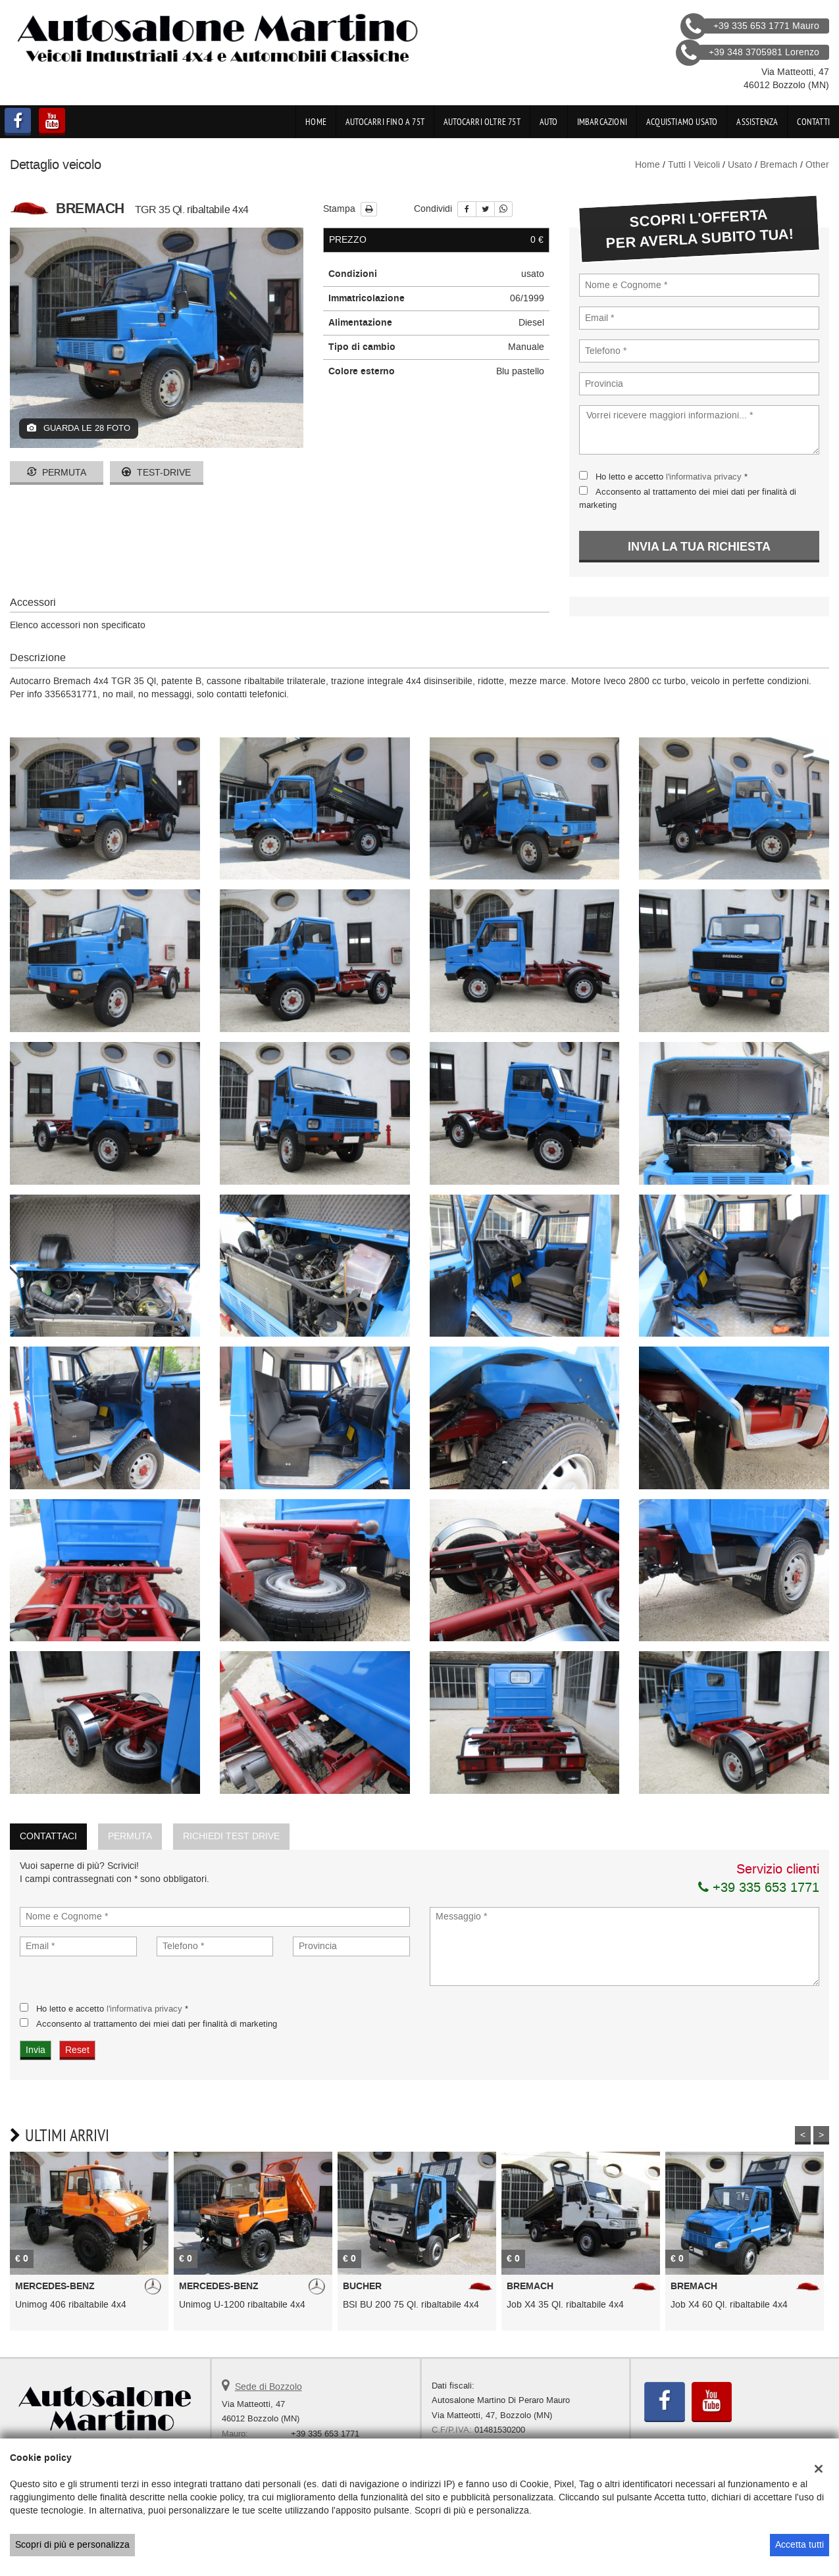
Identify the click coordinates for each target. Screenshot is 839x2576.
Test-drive (156, 472)
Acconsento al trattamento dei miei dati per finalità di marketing (156, 2023)
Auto (549, 122)
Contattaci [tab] (48, 1836)
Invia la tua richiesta (699, 546)
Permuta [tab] (130, 1836)
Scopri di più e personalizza (72, 2545)
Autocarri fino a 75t (384, 122)
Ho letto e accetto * (672, 476)
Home (315, 122)
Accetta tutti (799, 2545)
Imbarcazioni (602, 122)
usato (740, 165)
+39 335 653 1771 (758, 1887)
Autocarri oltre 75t (482, 122)
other (817, 165)
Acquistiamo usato (681, 122)
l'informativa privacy (704, 476)
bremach (779, 165)
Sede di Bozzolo (268, 2387)
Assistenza (757, 122)
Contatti (813, 122)
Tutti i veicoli (694, 165)
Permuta (56, 472)
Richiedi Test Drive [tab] (231, 1836)
